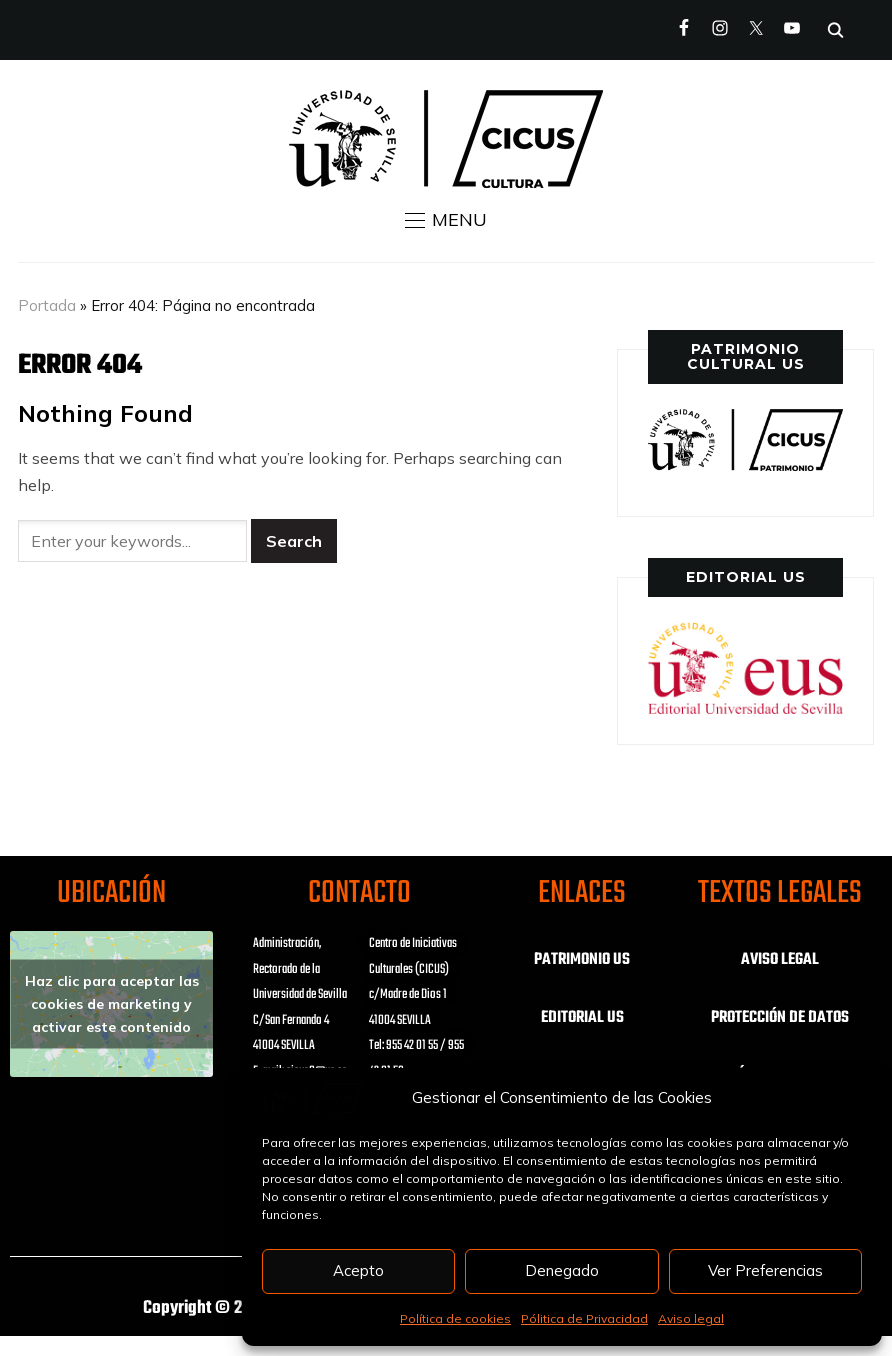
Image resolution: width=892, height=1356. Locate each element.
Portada (47, 305)
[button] (446, 220)
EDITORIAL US (582, 1018)
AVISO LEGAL (780, 960)
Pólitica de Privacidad (584, 1318)
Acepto (358, 1270)
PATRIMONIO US (582, 960)
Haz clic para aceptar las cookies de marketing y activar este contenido (112, 1004)
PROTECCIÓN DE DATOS (780, 1018)
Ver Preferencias (765, 1270)
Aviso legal (691, 1318)
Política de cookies (455, 1318)
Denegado (562, 1270)
